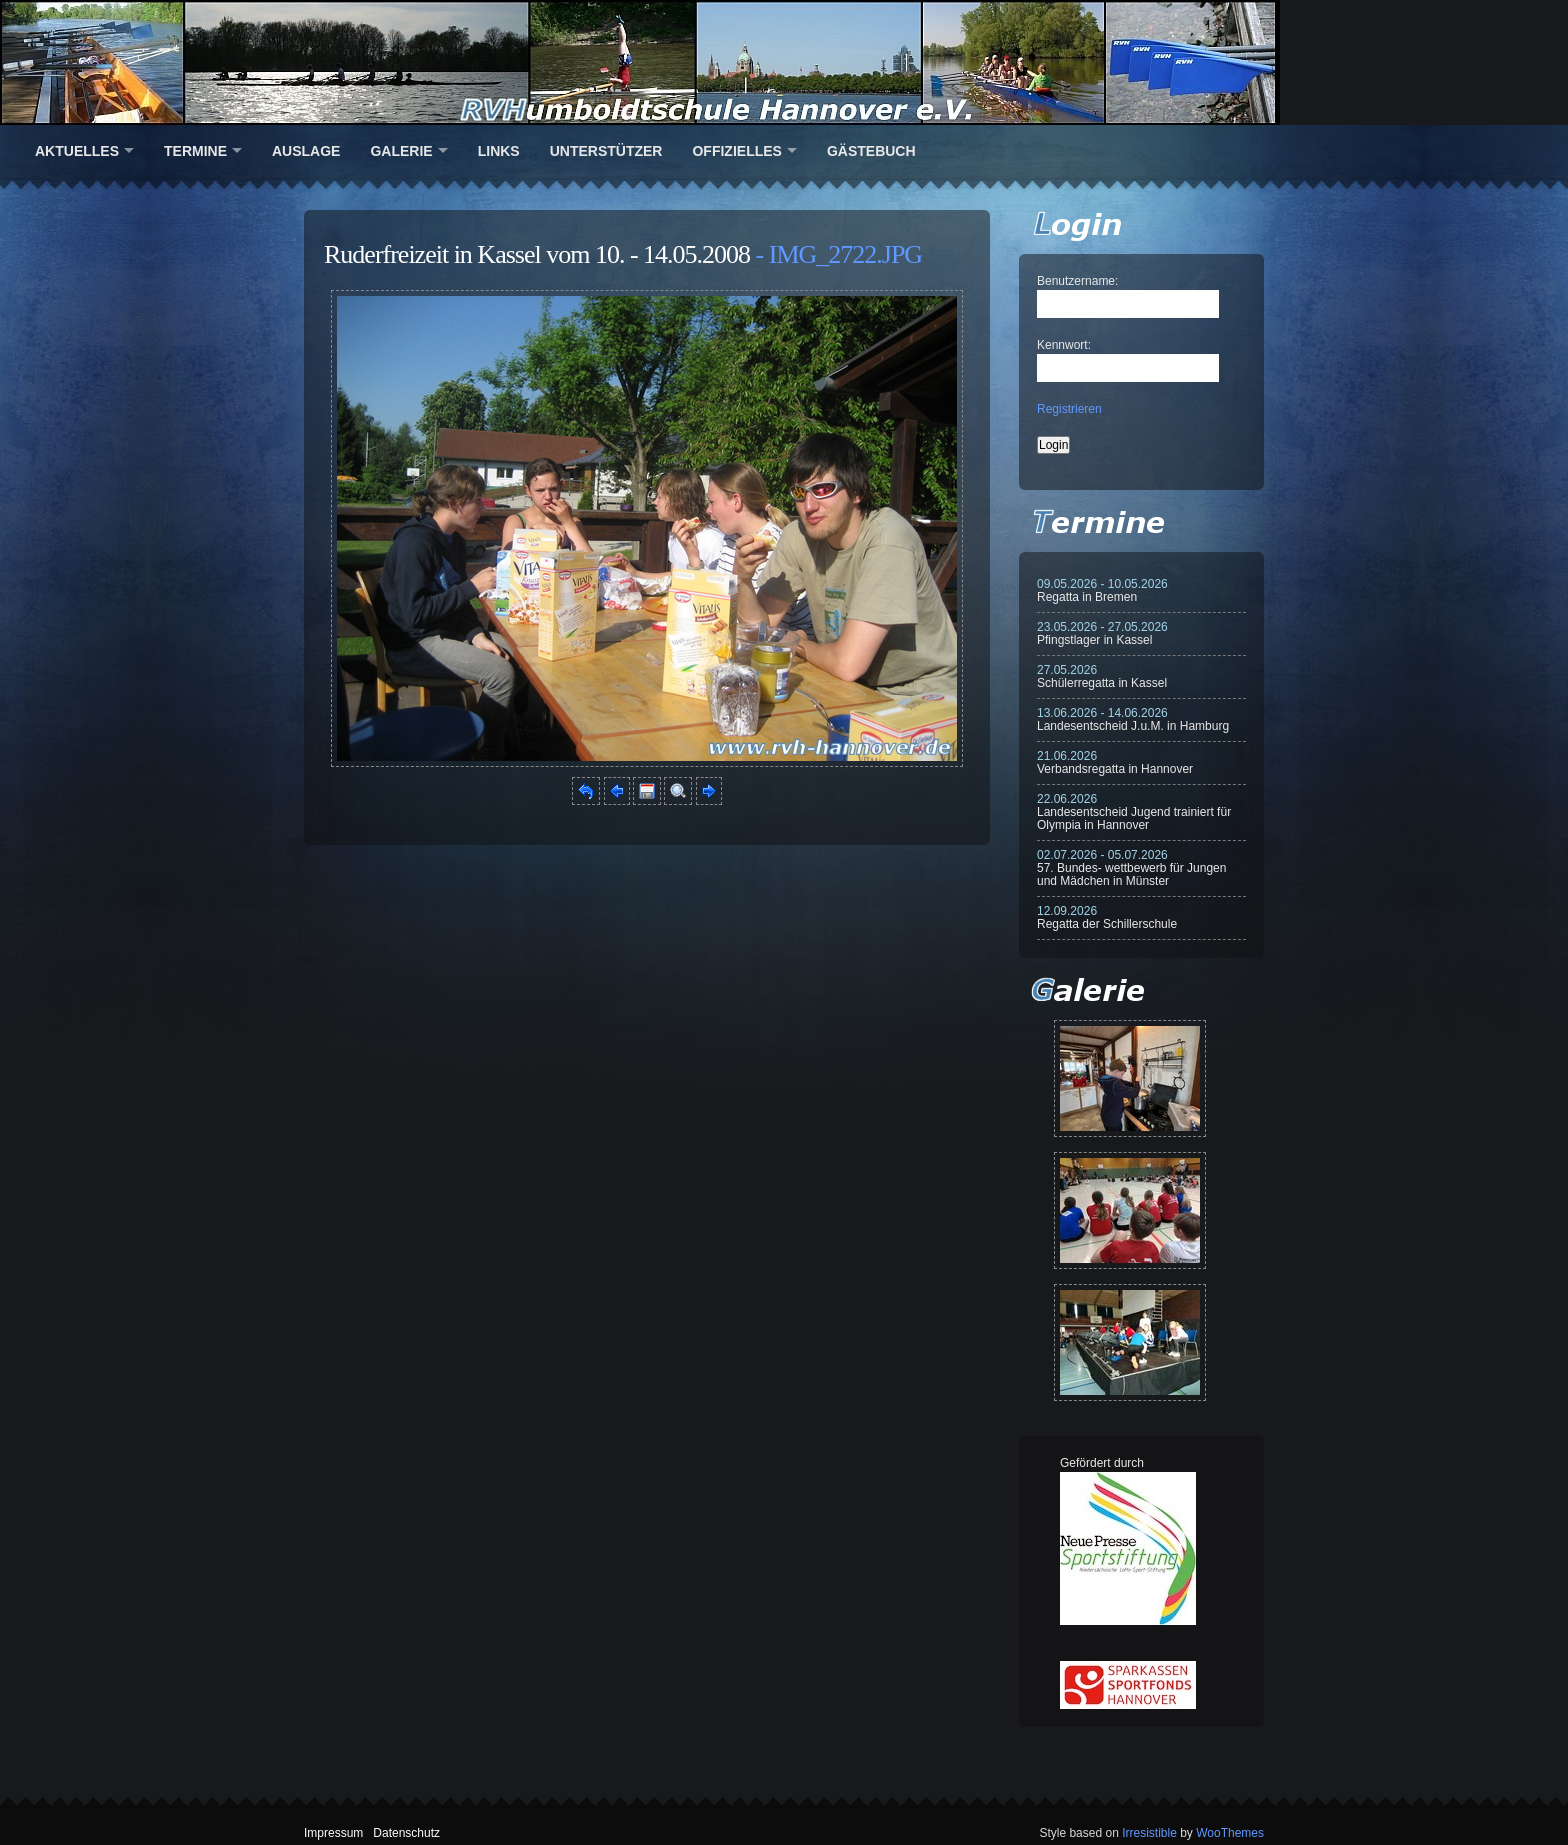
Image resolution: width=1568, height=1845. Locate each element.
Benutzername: (1077, 281)
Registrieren (1069, 409)
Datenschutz (406, 1833)
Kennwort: (1064, 345)
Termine (195, 151)
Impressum (333, 1833)
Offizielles (736, 151)
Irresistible (1149, 1833)
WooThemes (1230, 1833)
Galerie (401, 151)
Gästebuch (871, 151)
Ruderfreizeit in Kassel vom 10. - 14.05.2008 (537, 254)
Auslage (306, 151)
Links (499, 151)
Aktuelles (77, 151)
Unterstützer (606, 151)
